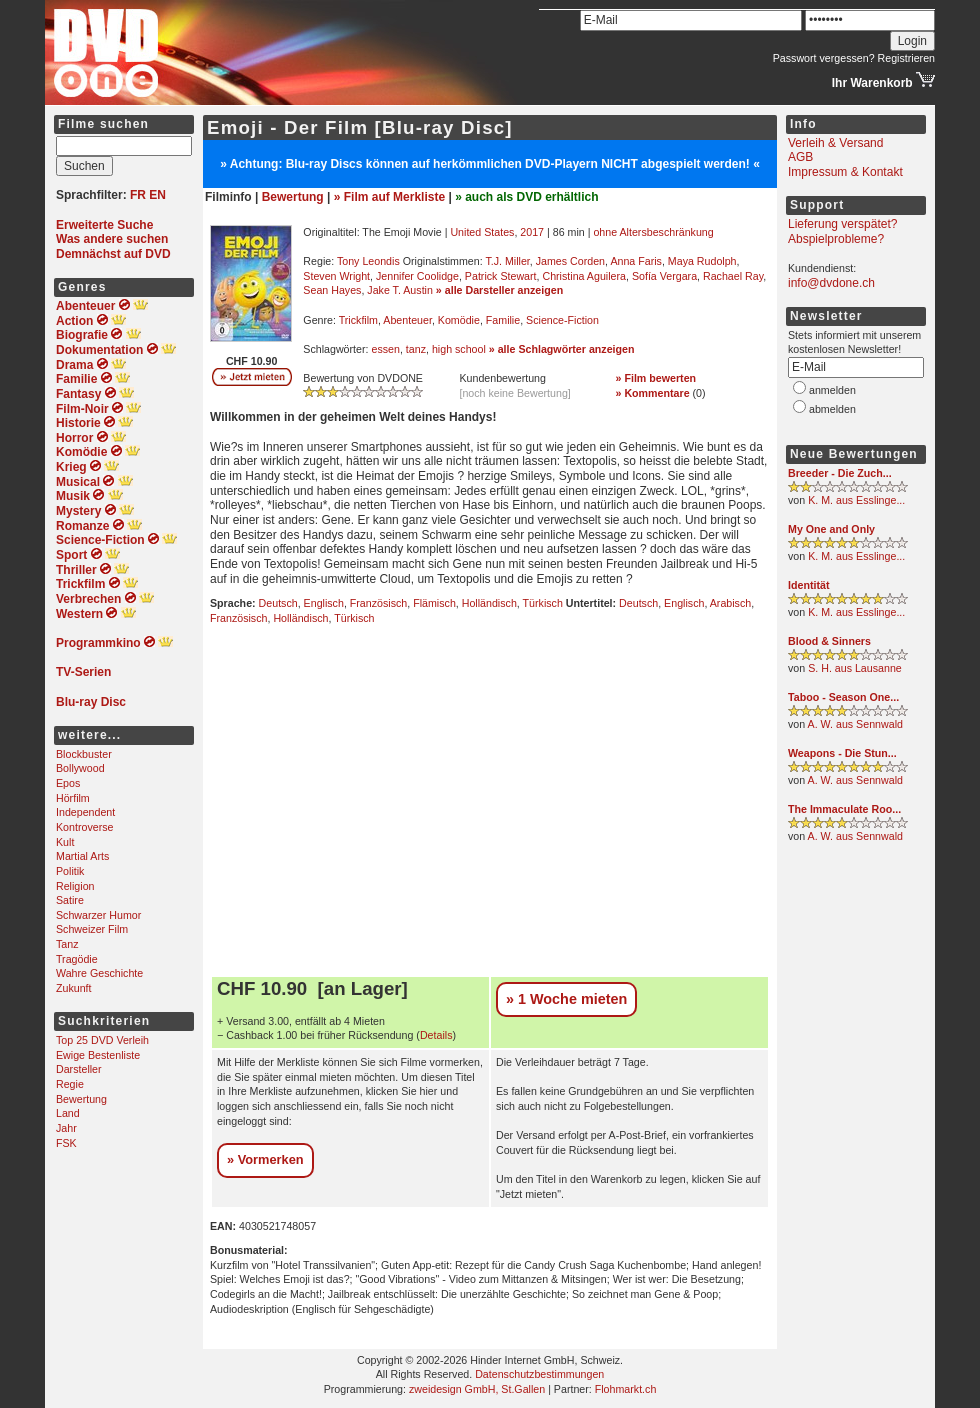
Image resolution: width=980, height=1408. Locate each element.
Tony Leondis (368, 261)
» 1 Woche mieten (566, 999)
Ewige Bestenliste (98, 1055)
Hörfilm (73, 798)
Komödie (459, 320)
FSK (66, 1143)
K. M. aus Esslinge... (856, 500)
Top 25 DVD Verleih (102, 1040)
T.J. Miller (507, 261)
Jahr (66, 1128)
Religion (75, 886)
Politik (70, 871)
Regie (70, 1084)
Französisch (378, 603)
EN (157, 195)
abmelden (832, 409)
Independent (85, 812)
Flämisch (434, 603)
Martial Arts (82, 856)
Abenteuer (407, 320)
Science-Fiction (562, 320)
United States (482, 232)
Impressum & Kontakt (845, 172)
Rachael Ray (733, 276)
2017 (532, 232)
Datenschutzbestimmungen (539, 1374)
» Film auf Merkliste (389, 197)
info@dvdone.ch (831, 283)
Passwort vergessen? (824, 58)
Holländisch (489, 603)
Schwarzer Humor (98, 915)
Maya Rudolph (702, 261)
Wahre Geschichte (99, 973)
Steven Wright (336, 276)
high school (459, 349)
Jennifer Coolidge (417, 276)
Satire (70, 900)
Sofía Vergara (664, 276)
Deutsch (278, 603)
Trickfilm (358, 320)
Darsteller (79, 1069)
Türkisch (543, 603)
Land (68, 1113)
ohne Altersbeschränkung (653, 232)
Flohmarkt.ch (626, 1389)
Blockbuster (84, 754)
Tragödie (77, 959)
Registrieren (906, 58)
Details (436, 1035)
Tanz (67, 944)
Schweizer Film (92, 929)
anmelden (832, 390)
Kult (65, 842)
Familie (503, 320)
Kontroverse (84, 827)
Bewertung (81, 1099)
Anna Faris (636, 261)
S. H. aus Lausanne (855, 668)
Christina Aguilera (584, 276)
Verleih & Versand (835, 143)
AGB (800, 157)
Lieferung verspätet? (842, 224)
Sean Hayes (332, 290)
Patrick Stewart (501, 276)
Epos (68, 783)
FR (138, 195)
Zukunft (74, 988)
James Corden (570, 261)
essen (385, 349)
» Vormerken (265, 1159)
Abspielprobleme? (836, 239)
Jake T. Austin (400, 290)
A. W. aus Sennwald (855, 724)
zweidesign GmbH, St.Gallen (477, 1389)
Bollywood (80, 768)
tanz (416, 349)
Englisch (324, 603)
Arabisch (730, 603)
